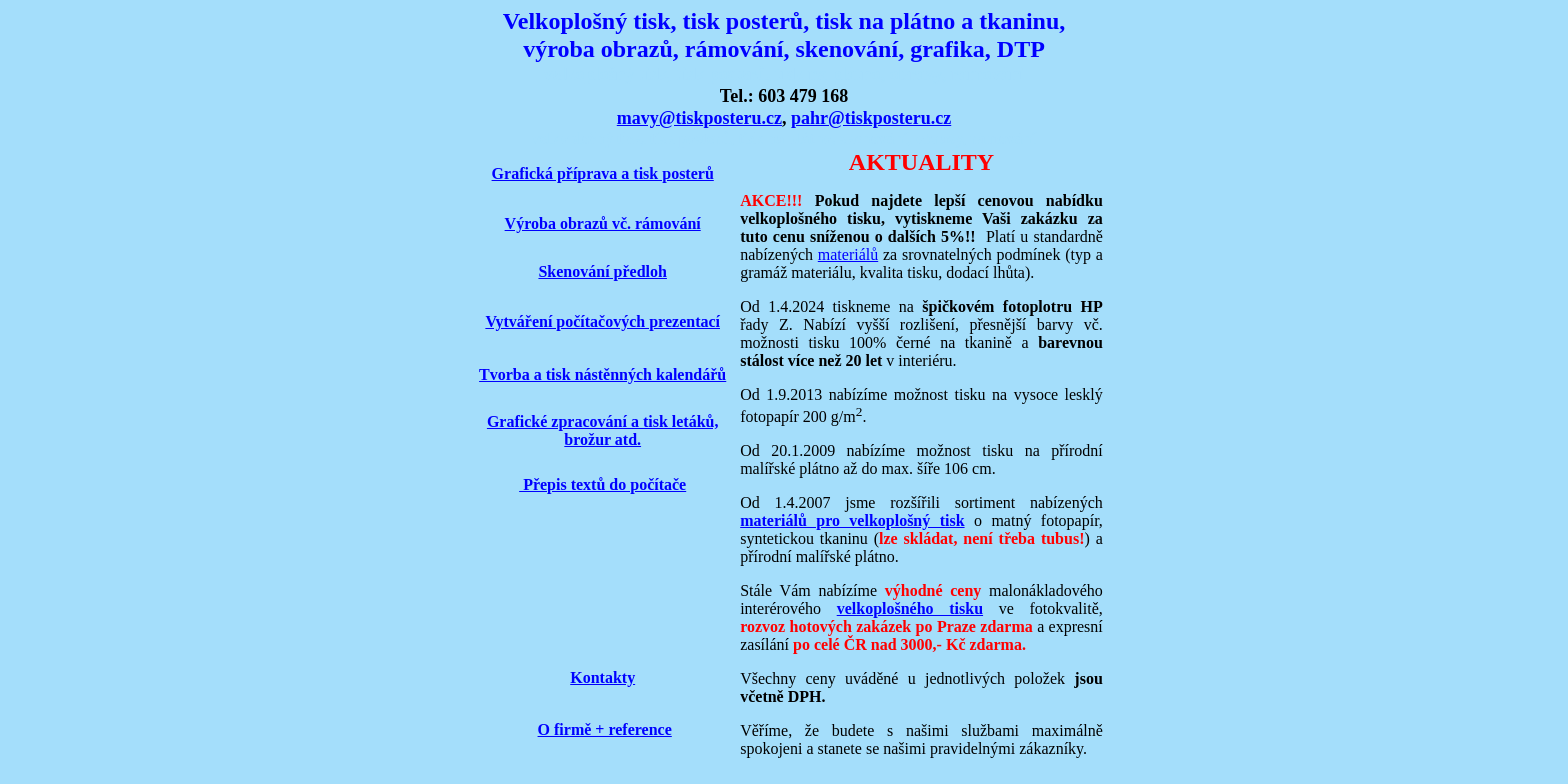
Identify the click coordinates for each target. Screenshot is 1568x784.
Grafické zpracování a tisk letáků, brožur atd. (603, 430)
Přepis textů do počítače (602, 484)
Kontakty (602, 677)
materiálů (848, 254)
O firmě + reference (605, 729)
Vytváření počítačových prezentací (602, 321)
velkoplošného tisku (910, 608)
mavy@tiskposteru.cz (699, 118)
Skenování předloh (602, 271)
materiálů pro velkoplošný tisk (852, 520)
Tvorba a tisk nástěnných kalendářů (602, 374)
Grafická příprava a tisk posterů (603, 173)
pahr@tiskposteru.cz (871, 118)
